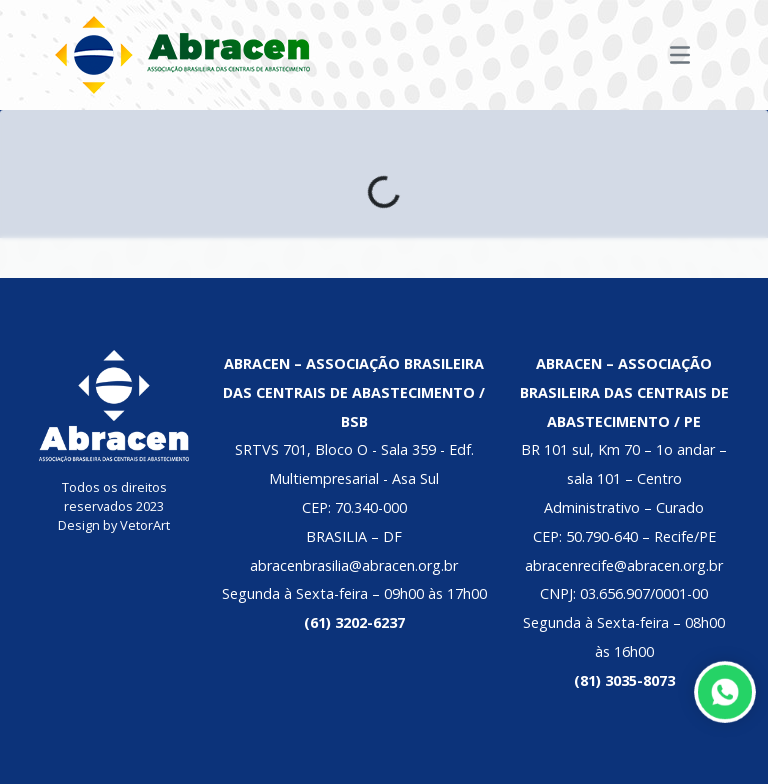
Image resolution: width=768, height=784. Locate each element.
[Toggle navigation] (680, 55)
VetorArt (145, 525)
